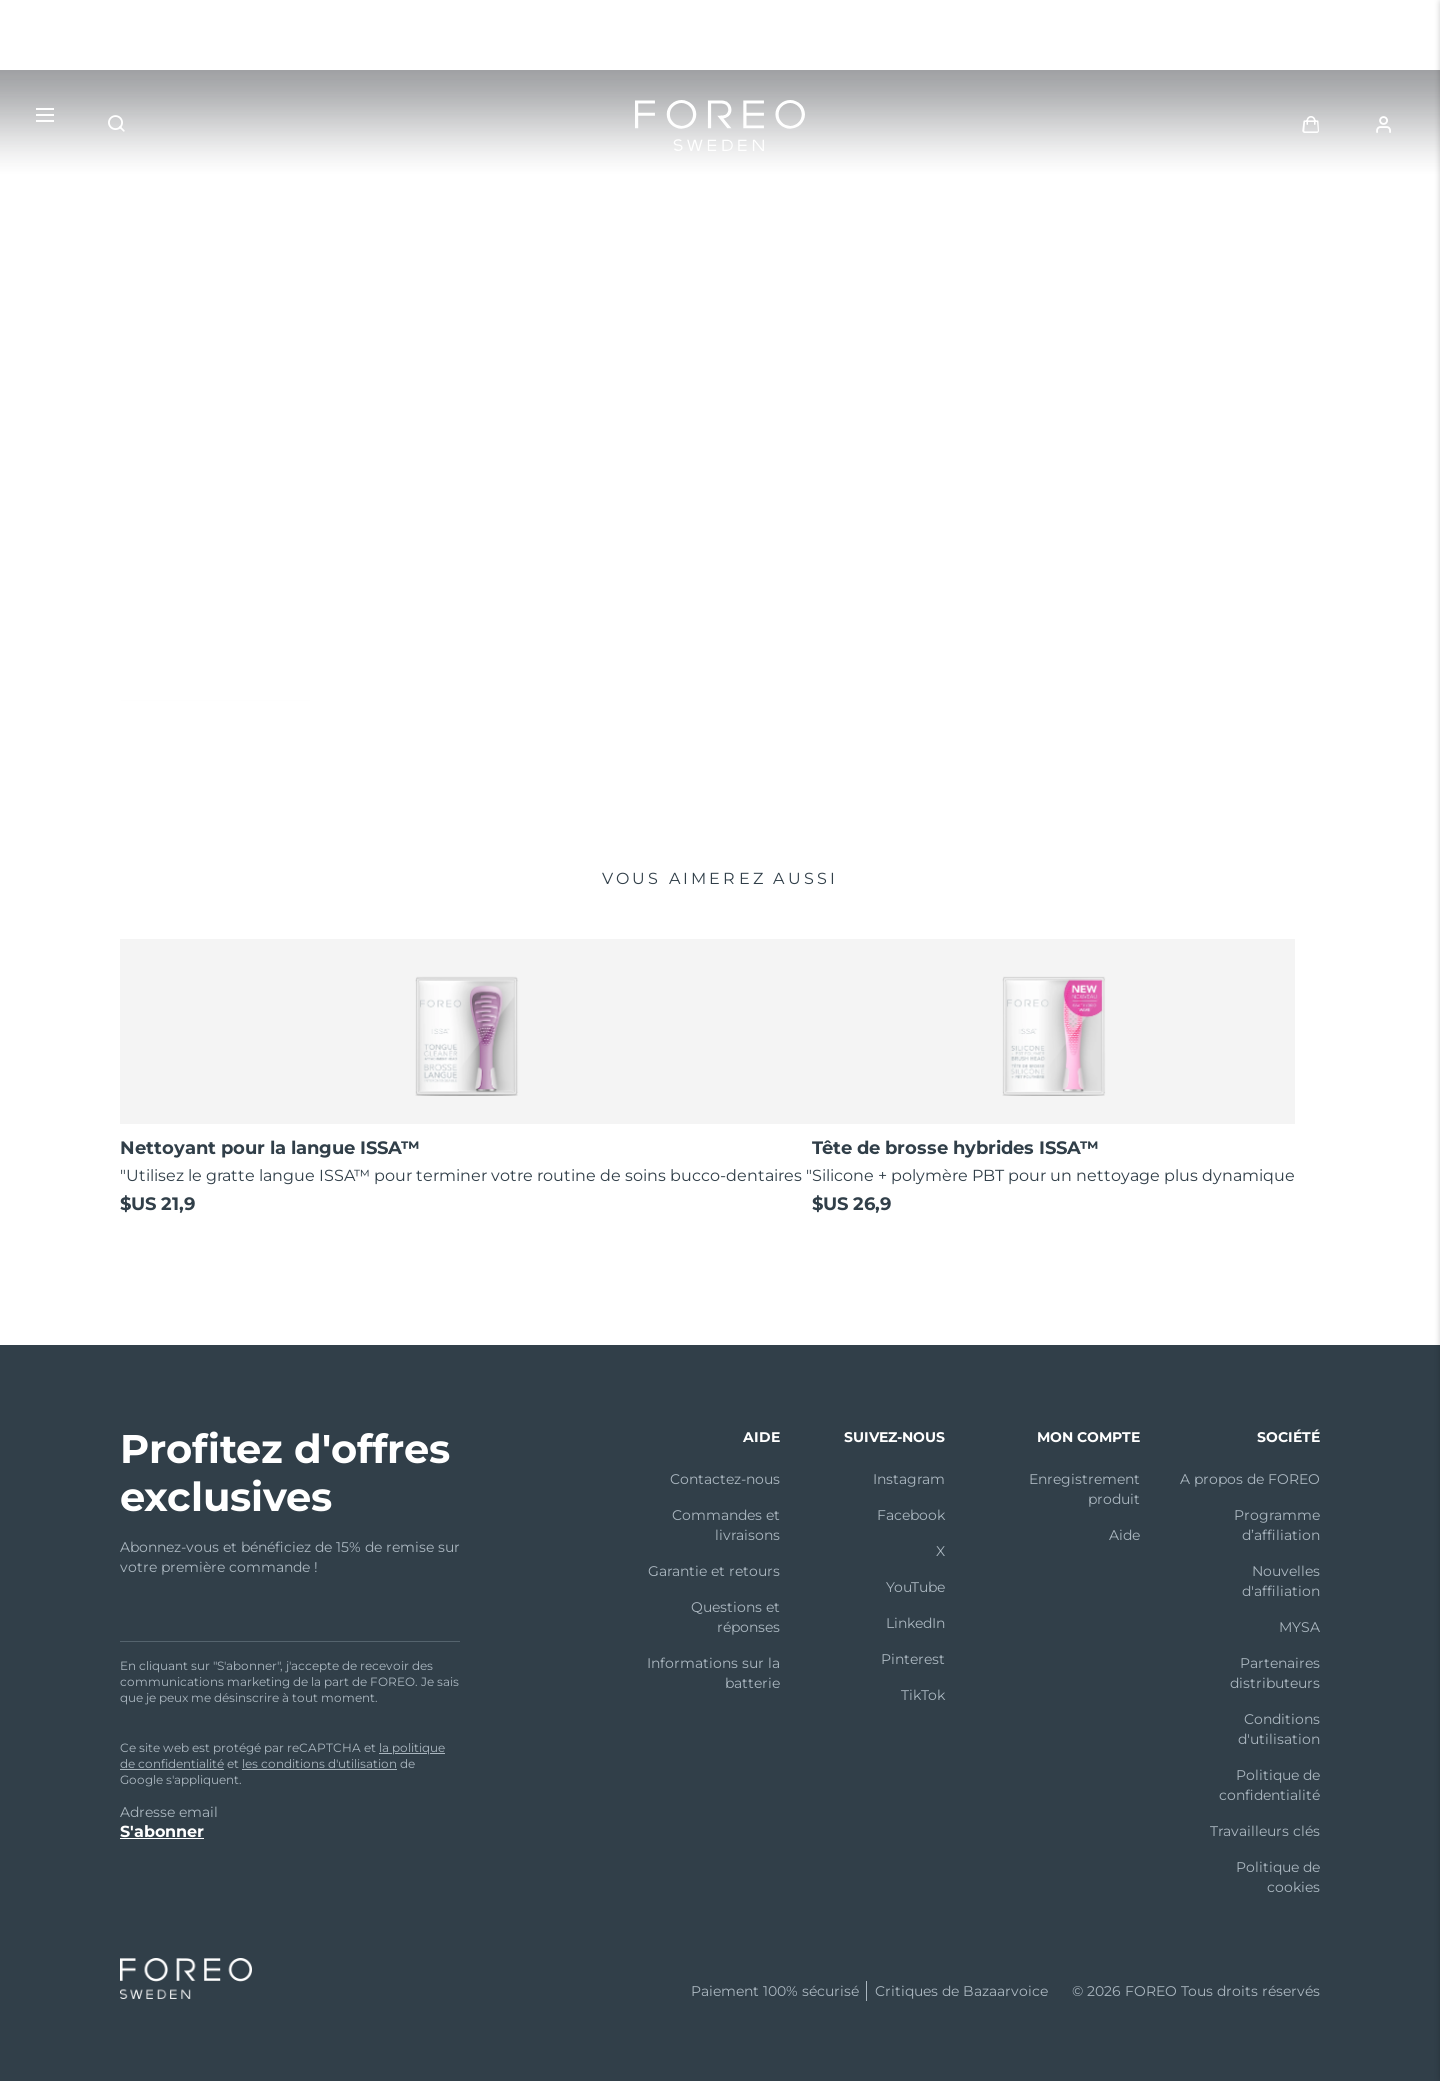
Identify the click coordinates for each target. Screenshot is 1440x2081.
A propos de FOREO (1250, 1479)
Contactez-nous (725, 1479)
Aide (1124, 1535)
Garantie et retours (714, 1571)
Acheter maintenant (214, 692)
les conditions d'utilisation (319, 1763)
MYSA (1299, 1627)
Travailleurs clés (1265, 1831)
